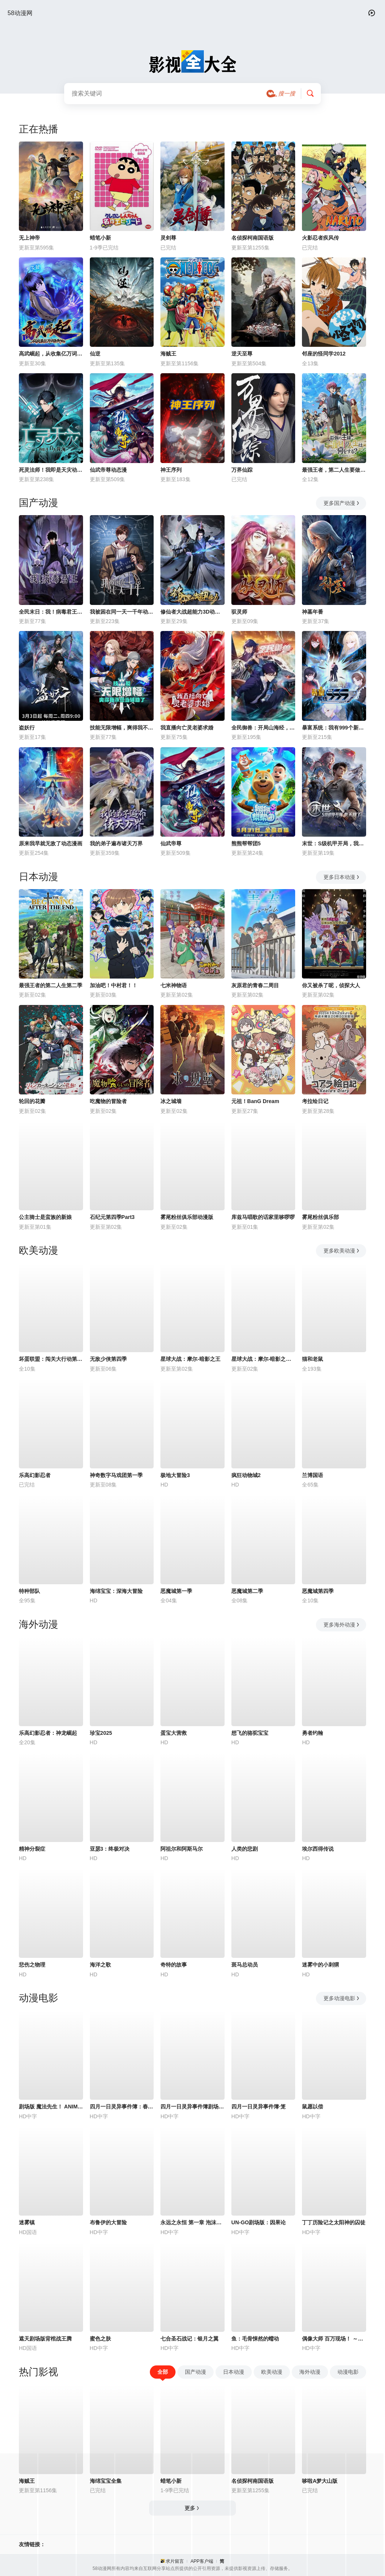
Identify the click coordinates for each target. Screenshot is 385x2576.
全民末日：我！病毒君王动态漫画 (51, 612)
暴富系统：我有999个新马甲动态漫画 (334, 728)
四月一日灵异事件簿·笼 (258, 2107)
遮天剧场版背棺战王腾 (45, 2339)
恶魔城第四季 (318, 1591)
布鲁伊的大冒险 (108, 2222)
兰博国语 (312, 1475)
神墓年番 (312, 612)
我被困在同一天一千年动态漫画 (122, 612)
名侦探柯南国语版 (252, 238)
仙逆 (95, 354)
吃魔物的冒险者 (108, 1101)
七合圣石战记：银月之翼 (189, 2339)
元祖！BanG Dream (255, 1101)
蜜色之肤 (100, 2339)
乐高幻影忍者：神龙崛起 (48, 1733)
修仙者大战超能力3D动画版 (192, 612)
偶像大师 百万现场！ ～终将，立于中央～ (334, 2339)
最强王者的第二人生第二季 (50, 985)
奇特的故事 (173, 1965)
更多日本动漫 (341, 877)
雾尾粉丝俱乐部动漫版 (186, 1217)
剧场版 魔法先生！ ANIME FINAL (51, 2107)
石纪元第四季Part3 (112, 1217)
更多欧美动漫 (341, 1251)
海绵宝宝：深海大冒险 (116, 1591)
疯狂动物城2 (246, 1475)
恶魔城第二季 (247, 1591)
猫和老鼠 (312, 1359)
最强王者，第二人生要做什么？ (334, 470)
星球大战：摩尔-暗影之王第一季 (263, 1359)
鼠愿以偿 (312, 2107)
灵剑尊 (168, 238)
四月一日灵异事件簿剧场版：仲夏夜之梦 (192, 2107)
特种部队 (29, 1591)
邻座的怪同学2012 (323, 354)
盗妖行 (27, 728)
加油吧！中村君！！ (113, 985)
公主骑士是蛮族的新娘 (45, 1217)
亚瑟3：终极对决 (110, 1849)
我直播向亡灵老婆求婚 (186, 728)
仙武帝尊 (171, 843)
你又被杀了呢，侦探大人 (331, 985)
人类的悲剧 (244, 1849)
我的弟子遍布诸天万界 (116, 843)
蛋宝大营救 (173, 1733)
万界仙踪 (242, 470)
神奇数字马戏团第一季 (116, 1475)
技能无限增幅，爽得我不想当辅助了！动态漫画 (122, 728)
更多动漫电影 (341, 1998)
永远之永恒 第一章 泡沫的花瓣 (192, 2222)
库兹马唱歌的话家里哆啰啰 (263, 1217)
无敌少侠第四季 (108, 1359)
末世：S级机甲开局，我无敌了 (334, 843)
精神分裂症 (32, 1849)
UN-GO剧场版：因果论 (258, 2222)
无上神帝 (29, 238)
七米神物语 (173, 985)
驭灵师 (239, 612)
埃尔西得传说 (318, 1849)
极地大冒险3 (175, 1475)
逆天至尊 (242, 354)
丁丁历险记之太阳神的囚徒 (333, 2222)
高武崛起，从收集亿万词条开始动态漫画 (51, 354)
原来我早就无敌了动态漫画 (50, 843)
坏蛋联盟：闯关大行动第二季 (51, 1359)
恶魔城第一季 (176, 1591)
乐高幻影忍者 (35, 1475)
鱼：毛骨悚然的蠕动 (255, 2339)
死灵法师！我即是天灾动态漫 (51, 470)
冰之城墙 (171, 1101)
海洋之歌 (100, 1965)
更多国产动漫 (341, 503)
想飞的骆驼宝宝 (249, 1733)
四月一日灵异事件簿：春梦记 (122, 2107)
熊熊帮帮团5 (246, 843)
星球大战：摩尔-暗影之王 (190, 1359)
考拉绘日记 (315, 1101)
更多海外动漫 (341, 1625)
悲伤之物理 (32, 1965)
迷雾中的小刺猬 (320, 1965)
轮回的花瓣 (32, 1101)
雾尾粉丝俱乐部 (320, 1217)
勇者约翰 (312, 1733)
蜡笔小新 (100, 238)
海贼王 (168, 354)
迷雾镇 (27, 2222)
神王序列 (171, 470)
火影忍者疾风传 (320, 238)
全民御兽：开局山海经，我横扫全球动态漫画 (263, 728)
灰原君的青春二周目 (255, 985)
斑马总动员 (244, 1965)
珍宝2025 (101, 1733)
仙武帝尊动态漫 (108, 470)
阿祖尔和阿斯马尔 (181, 1849)
